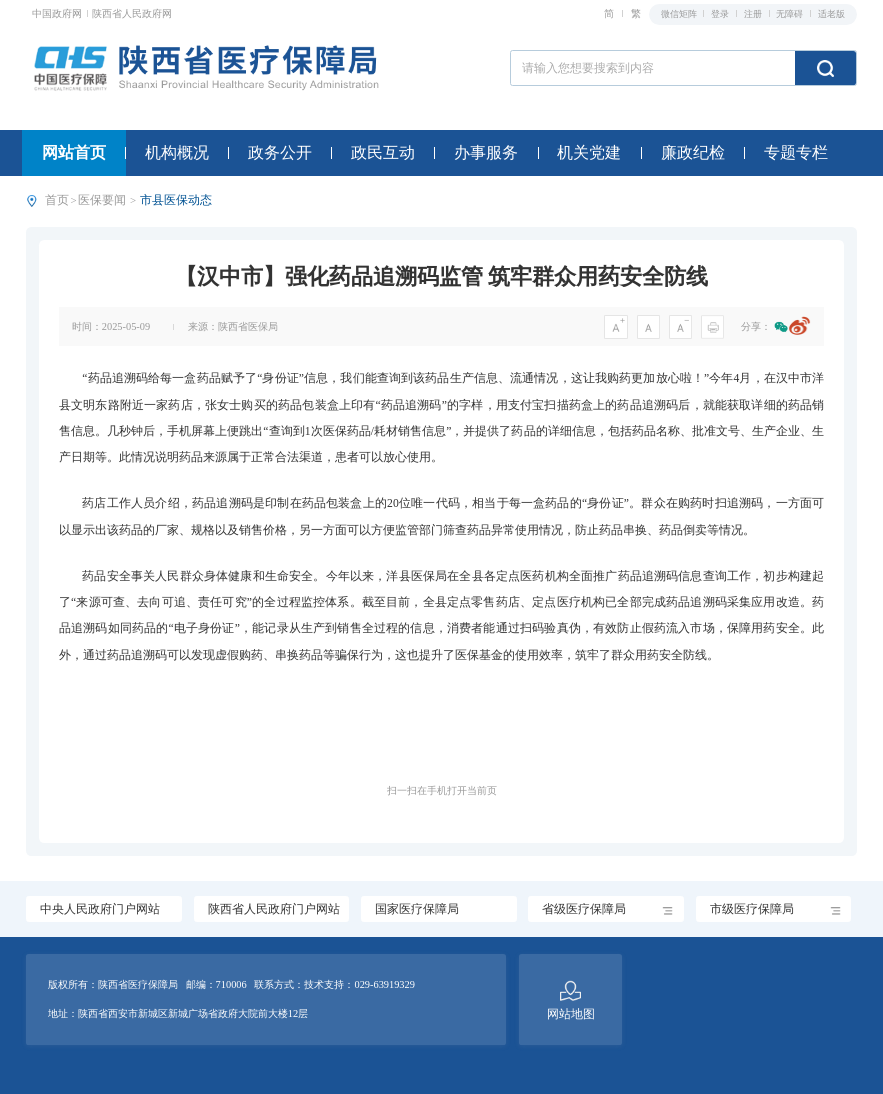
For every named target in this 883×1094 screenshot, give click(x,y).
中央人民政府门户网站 (100, 909)
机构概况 (177, 152)
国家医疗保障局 (417, 909)
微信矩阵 (680, 14)
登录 (721, 14)
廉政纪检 (693, 152)
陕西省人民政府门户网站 (274, 909)
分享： (756, 326)
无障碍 (790, 14)
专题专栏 (796, 152)
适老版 (831, 14)
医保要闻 (102, 200)
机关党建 (589, 152)
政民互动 (383, 152)
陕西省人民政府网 (132, 13)
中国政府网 (58, 13)
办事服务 (486, 152)
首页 (57, 200)
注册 (754, 14)
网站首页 (74, 152)
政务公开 (280, 152)
